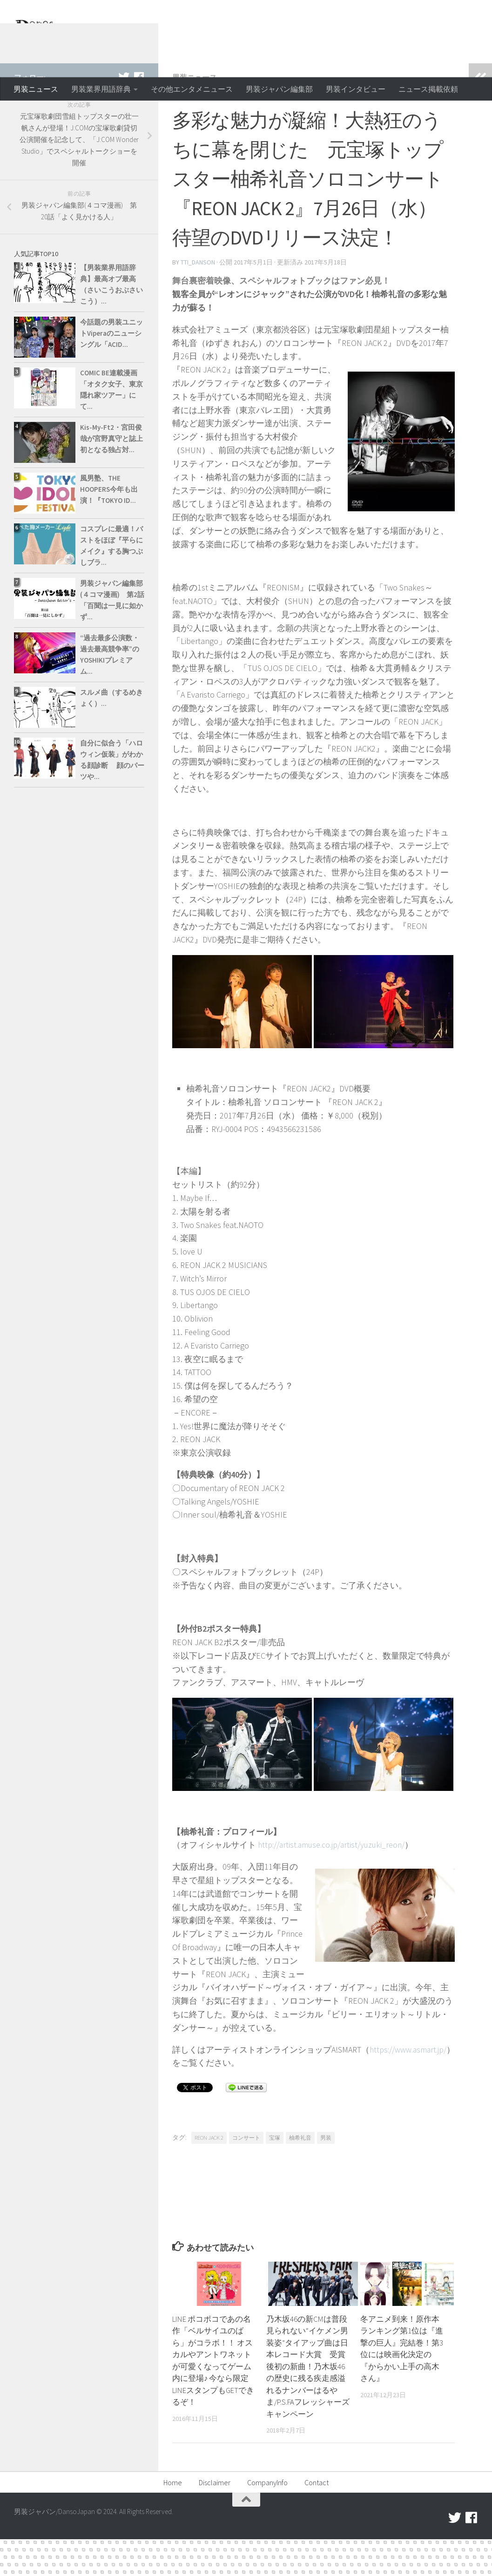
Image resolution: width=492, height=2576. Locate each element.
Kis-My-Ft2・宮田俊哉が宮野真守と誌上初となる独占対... (111, 475)
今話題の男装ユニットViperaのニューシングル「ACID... (111, 370)
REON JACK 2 (209, 2174)
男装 (325, 2174)
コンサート (246, 2174)
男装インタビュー (355, 89)
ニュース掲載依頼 (428, 89)
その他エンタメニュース (192, 89)
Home (172, 2519)
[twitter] (123, 114)
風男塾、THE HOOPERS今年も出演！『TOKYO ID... (109, 526)
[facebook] (138, 114)
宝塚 (274, 2174)
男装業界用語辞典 (101, 89)
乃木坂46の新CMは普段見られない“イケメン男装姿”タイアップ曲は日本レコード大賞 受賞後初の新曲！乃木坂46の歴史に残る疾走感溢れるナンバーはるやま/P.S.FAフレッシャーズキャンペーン (307, 2403)
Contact (316, 2519)
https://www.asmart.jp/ (220, 2099)
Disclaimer (214, 2519)
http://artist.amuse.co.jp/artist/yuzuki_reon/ (334, 1881)
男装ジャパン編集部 (279, 89)
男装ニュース (35, 89)
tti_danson (198, 299)
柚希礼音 (300, 2174)
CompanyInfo (267, 2519)
